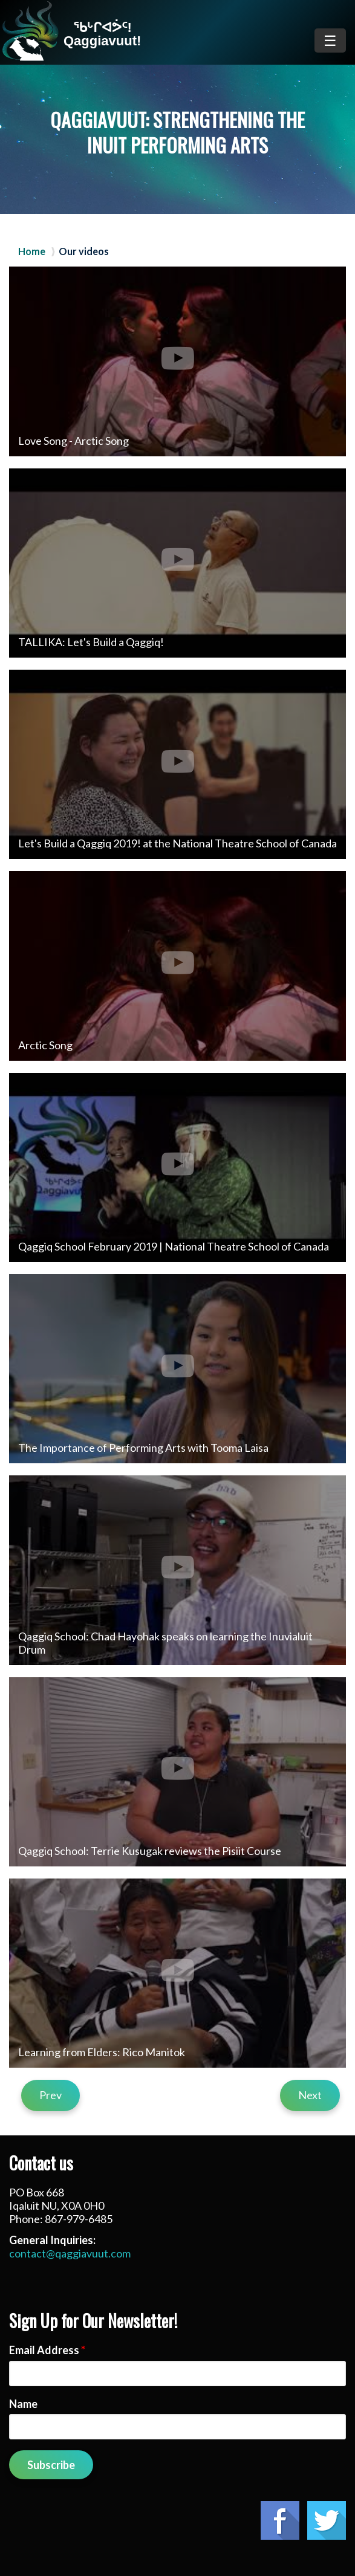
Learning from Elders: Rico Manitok (101, 2052)
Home (31, 251)
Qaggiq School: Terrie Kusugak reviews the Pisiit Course (149, 1850)
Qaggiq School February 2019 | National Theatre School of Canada (173, 1246)
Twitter (326, 2520)
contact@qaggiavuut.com (70, 2253)
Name (23, 2403)
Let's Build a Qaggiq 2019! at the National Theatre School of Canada (177, 843)
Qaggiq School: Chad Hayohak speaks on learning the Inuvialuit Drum (165, 1642)
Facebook (280, 2520)
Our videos (84, 251)
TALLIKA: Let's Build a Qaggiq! (91, 642)
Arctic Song (45, 1045)
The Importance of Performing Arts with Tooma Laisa (143, 1447)
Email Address (47, 2350)
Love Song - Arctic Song (73, 440)
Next (310, 2095)
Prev (50, 2095)
